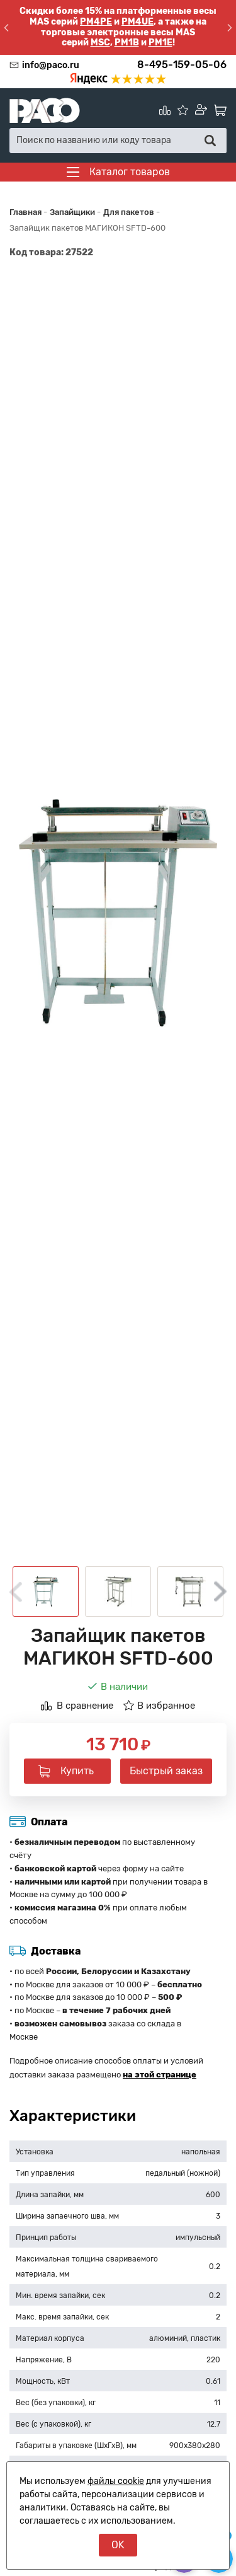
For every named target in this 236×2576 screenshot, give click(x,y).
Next (220, 1591)
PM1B (127, 42)
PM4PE (96, 21)
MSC (100, 42)
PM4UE (137, 21)
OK (118, 2545)
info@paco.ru (50, 65)
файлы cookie (115, 2481)
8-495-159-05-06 (182, 65)
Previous (15, 1592)
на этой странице (159, 2074)
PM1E (160, 42)
